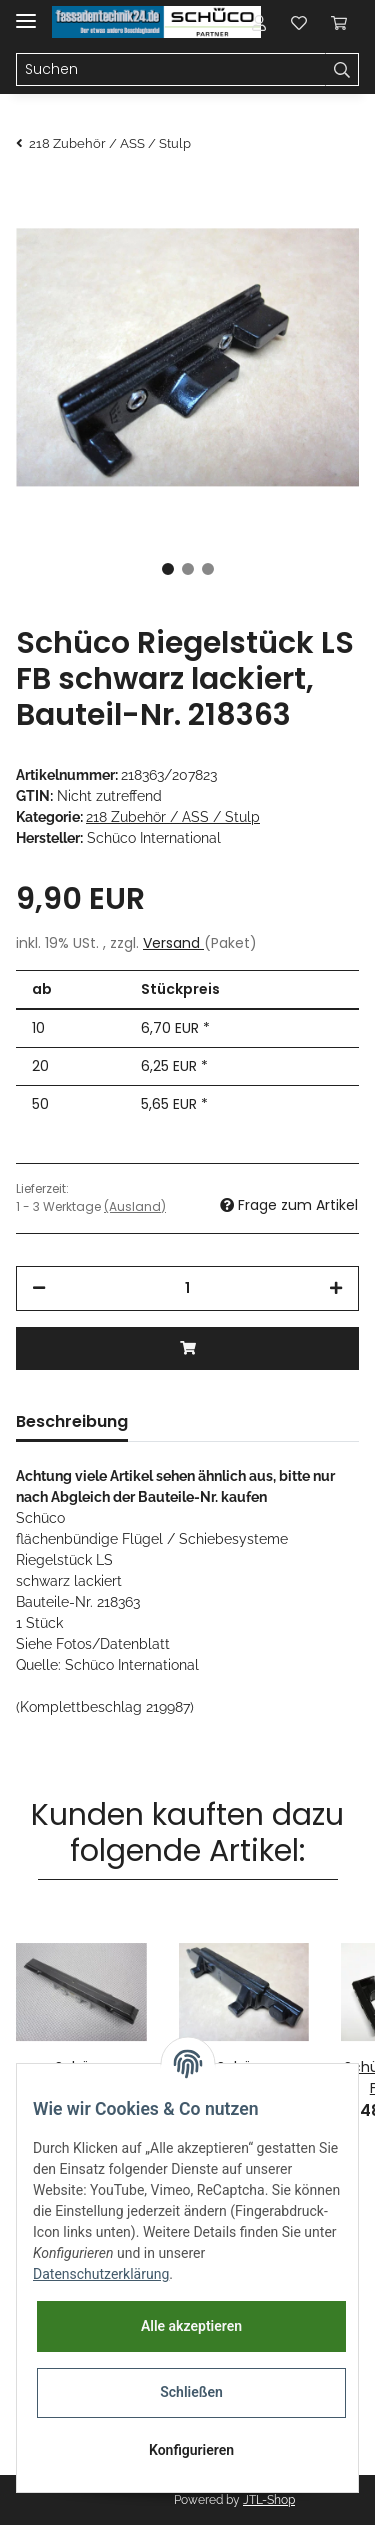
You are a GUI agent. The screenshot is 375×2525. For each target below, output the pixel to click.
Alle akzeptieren (191, 2326)
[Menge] (187, 1288)
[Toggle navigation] (26, 12)
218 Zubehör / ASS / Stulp (173, 817)
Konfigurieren (191, 2450)
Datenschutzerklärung (101, 2274)
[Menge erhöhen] (336, 1288)
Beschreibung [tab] (72, 1421)
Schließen (191, 2392)
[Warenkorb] (339, 22)
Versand (173, 943)
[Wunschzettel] (299, 22)
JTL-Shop (269, 2500)
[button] (259, 22)
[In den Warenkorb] (187, 1348)
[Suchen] (171, 70)
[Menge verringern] (39, 1288)
